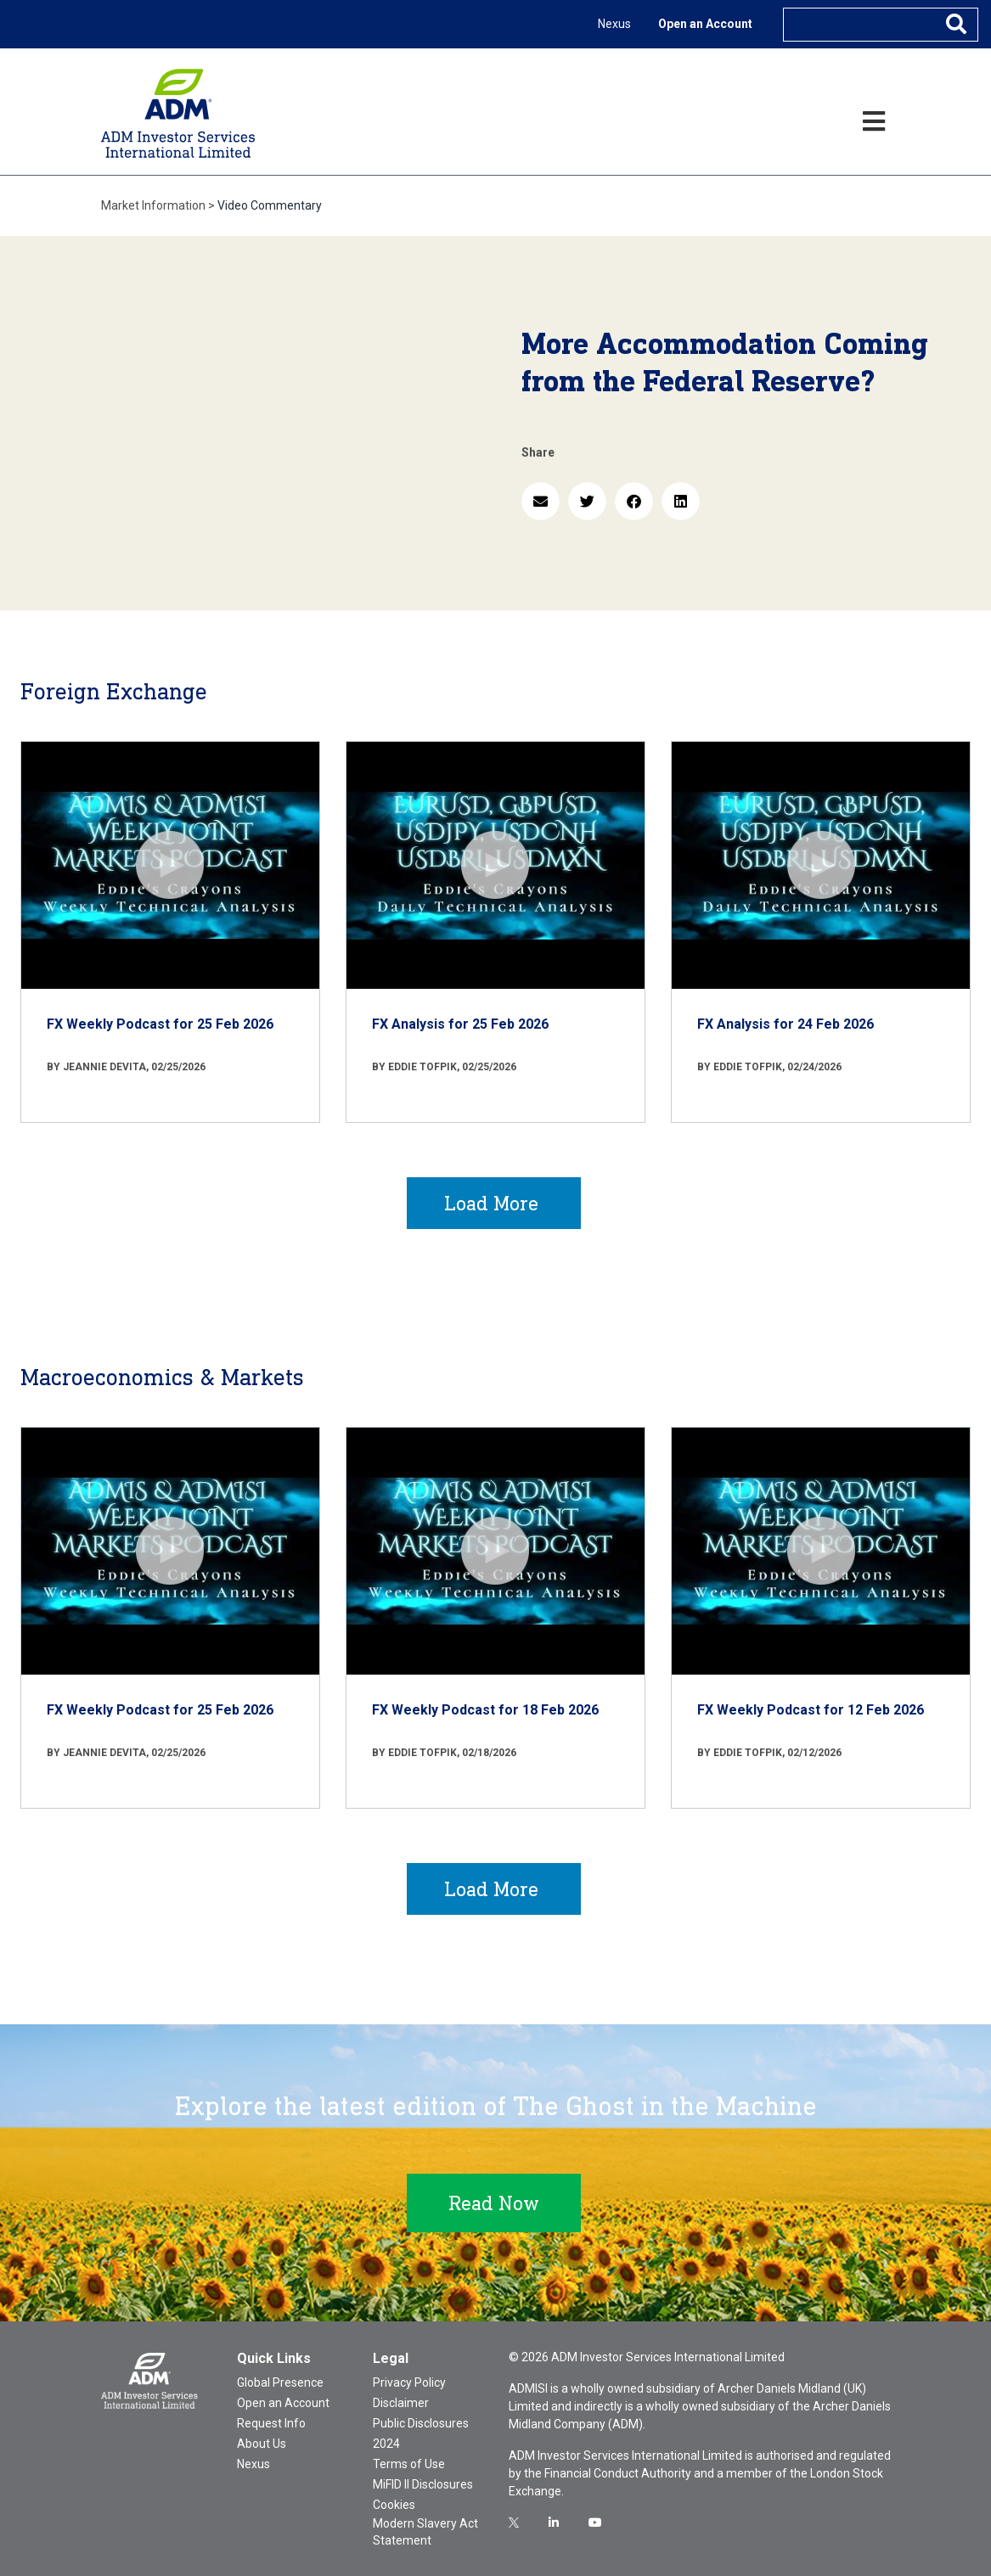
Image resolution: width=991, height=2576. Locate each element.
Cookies (394, 2504)
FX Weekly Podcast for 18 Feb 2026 (485, 1710)
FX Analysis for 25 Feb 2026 (460, 1024)
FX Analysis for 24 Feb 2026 (785, 1024)
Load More (491, 1203)
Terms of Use (409, 2464)
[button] (540, 501)
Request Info (271, 2423)
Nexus (614, 24)
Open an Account (705, 24)
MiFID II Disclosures (423, 2484)
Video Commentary (269, 205)
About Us (261, 2443)
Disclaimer (401, 2403)
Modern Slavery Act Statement (425, 2532)
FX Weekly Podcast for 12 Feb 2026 (810, 1710)
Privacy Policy (409, 2382)
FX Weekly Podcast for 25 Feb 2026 (160, 1024)
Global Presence (280, 2382)
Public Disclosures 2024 (421, 2433)
